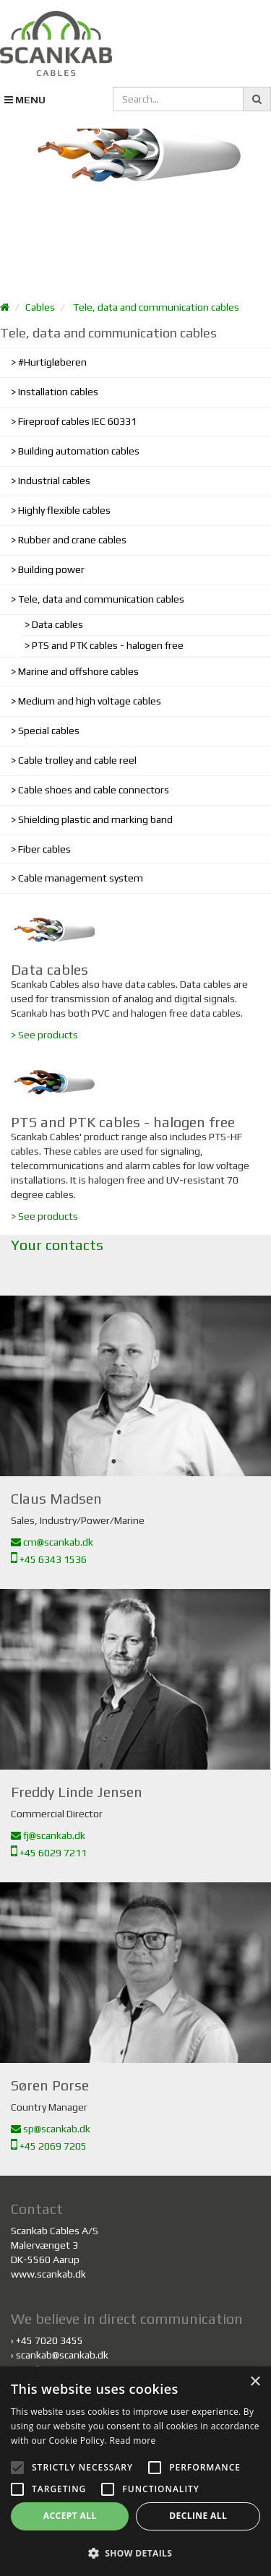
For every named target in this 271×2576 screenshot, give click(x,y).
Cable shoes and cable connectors (93, 790)
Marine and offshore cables (78, 671)
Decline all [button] (198, 2516)
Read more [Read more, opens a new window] (133, 2440)
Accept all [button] (70, 2516)
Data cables (57, 624)
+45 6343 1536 (49, 1559)
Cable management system (80, 878)
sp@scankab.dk (50, 2129)
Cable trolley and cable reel (77, 760)
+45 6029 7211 (49, 1852)
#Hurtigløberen (52, 362)
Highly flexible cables (64, 510)
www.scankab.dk (48, 2274)
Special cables (48, 730)
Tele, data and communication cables (156, 307)
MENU (25, 99)
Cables (40, 307)
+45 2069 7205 (49, 2146)
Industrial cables (54, 480)
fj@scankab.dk (48, 1835)
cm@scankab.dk (52, 1542)
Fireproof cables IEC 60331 (77, 421)
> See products (44, 1035)
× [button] (254, 2382)
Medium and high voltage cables (89, 701)
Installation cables (58, 391)
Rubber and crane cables (72, 540)
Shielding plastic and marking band (95, 819)
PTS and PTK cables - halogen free (108, 645)
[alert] (135, 2471)
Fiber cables (44, 849)
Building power (51, 569)
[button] (135, 2552)
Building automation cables (78, 451)
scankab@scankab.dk (62, 2355)
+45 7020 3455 (49, 2340)
